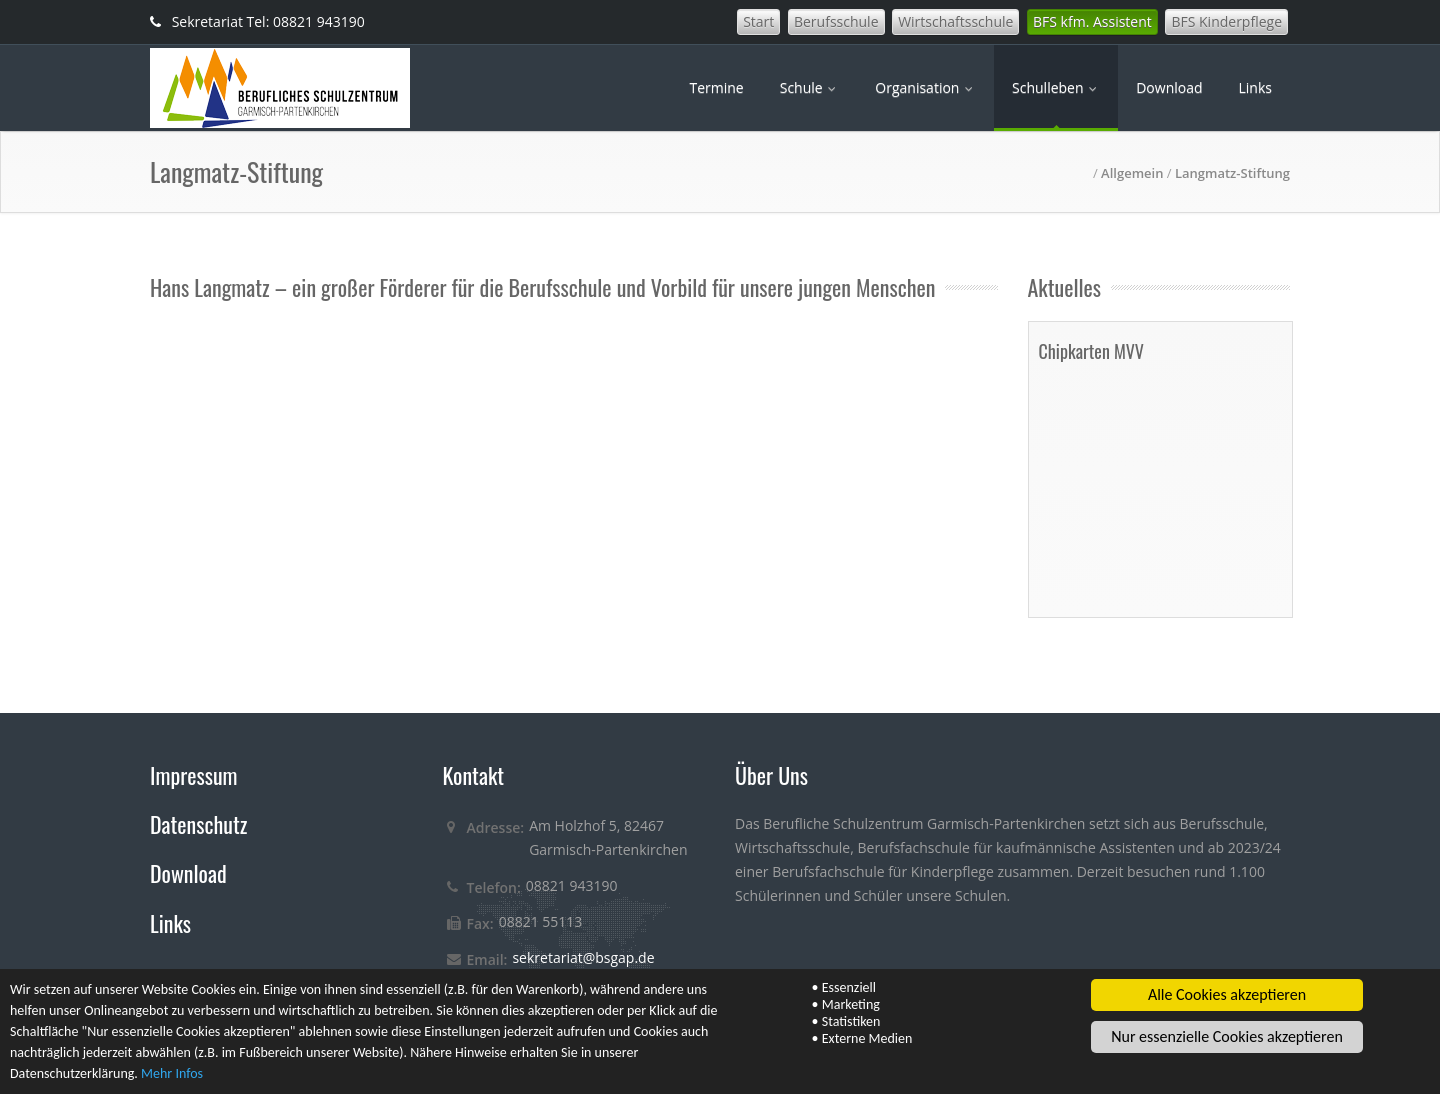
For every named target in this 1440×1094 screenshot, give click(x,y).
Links (1255, 87)
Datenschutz (198, 824)
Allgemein (1132, 173)
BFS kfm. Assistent (1092, 21)
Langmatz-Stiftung (1232, 173)
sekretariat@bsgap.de (583, 957)
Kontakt (474, 775)
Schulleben (1056, 87)
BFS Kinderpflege (1226, 21)
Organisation (925, 87)
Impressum (194, 775)
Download (1169, 87)
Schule (810, 87)
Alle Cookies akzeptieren (1227, 995)
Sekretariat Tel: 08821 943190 (257, 21)
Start (758, 21)
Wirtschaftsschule (955, 21)
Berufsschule (836, 21)
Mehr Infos (172, 1074)
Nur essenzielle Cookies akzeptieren (1227, 1037)
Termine (716, 87)
